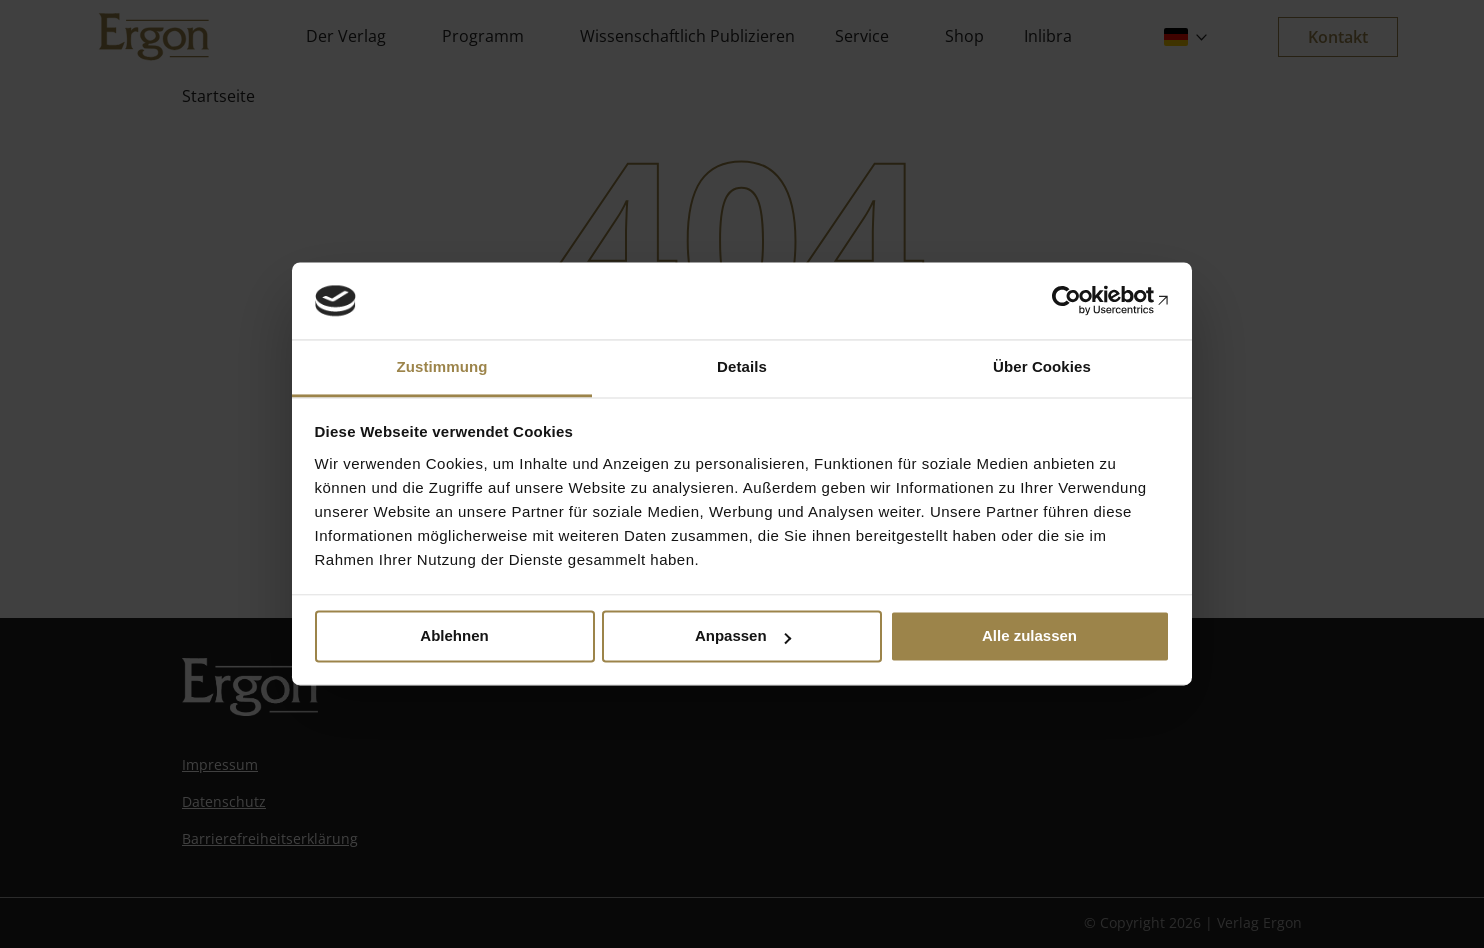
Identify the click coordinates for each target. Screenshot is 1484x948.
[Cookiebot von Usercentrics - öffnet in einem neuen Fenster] (1082, 301)
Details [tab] (742, 366)
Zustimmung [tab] (442, 366)
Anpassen (743, 636)
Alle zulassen (1029, 636)
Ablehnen (454, 636)
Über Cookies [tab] (1042, 366)
